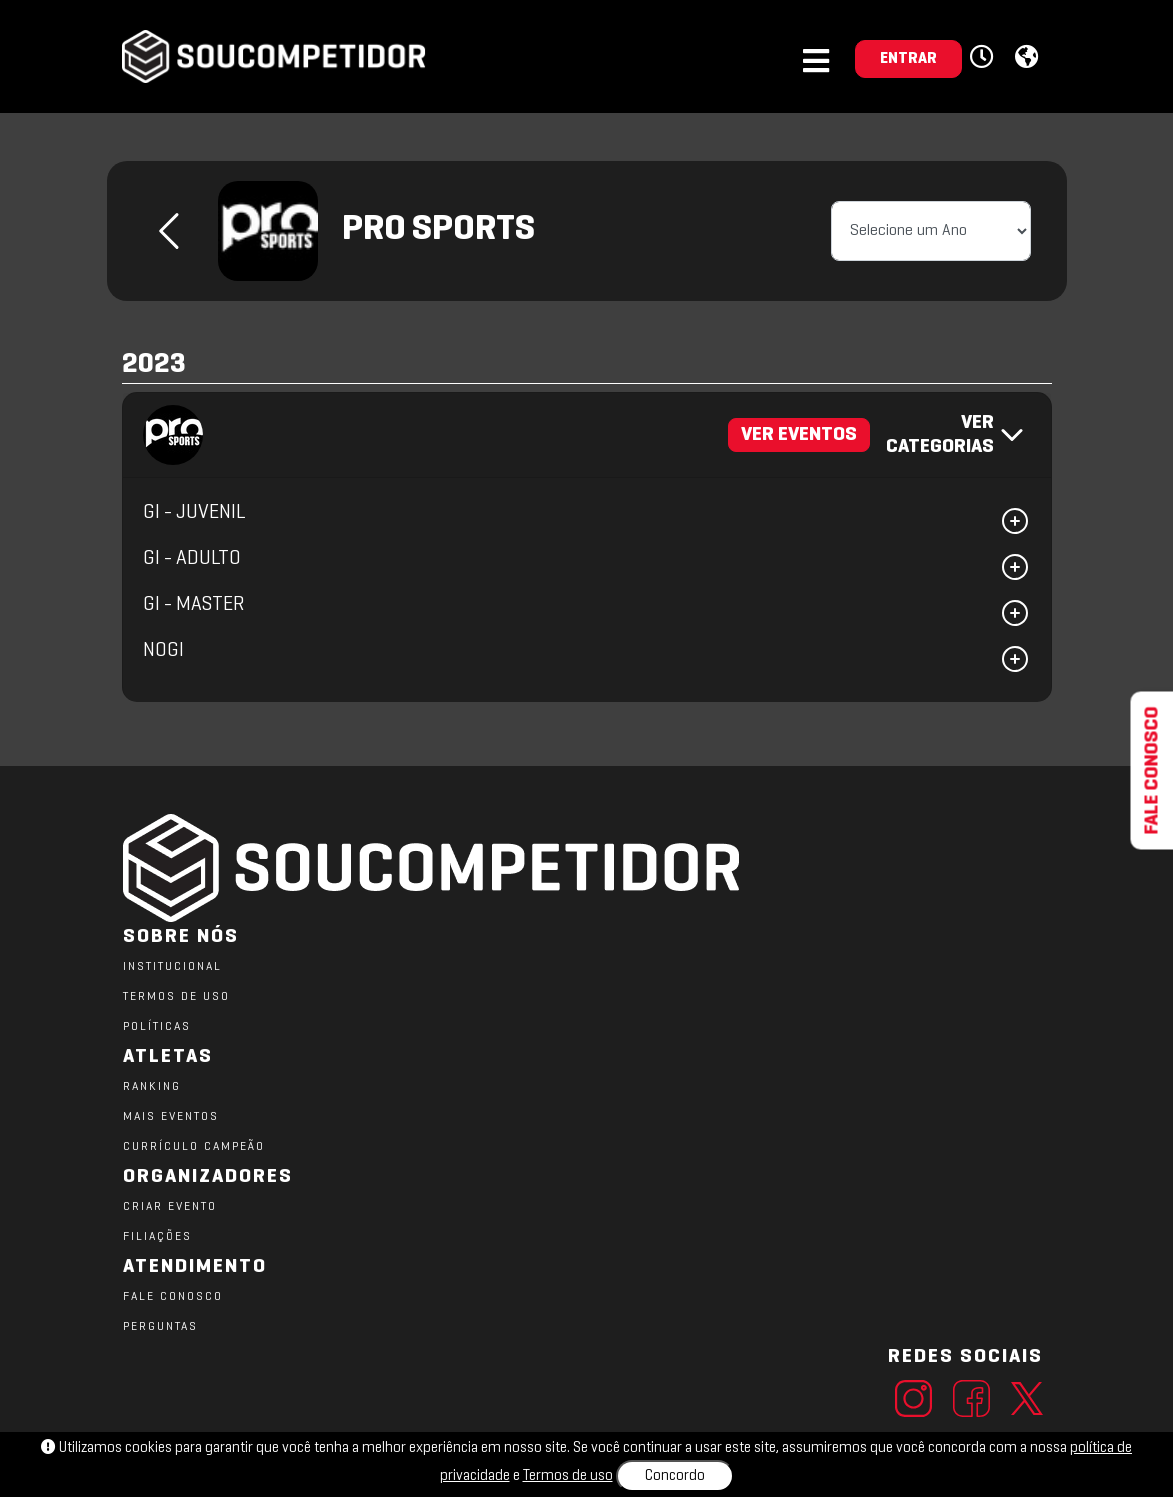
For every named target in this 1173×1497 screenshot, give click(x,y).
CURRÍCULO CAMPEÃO (194, 1147)
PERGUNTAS (160, 1327)
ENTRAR (908, 59)
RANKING (152, 1087)
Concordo (675, 1476)
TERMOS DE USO (176, 997)
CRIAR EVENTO (170, 1207)
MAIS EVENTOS (171, 1117)
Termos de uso (568, 1476)
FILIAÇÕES (157, 1237)
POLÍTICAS (157, 1027)
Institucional (172, 967)
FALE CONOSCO (173, 1297)
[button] (984, 58)
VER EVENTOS (799, 435)
